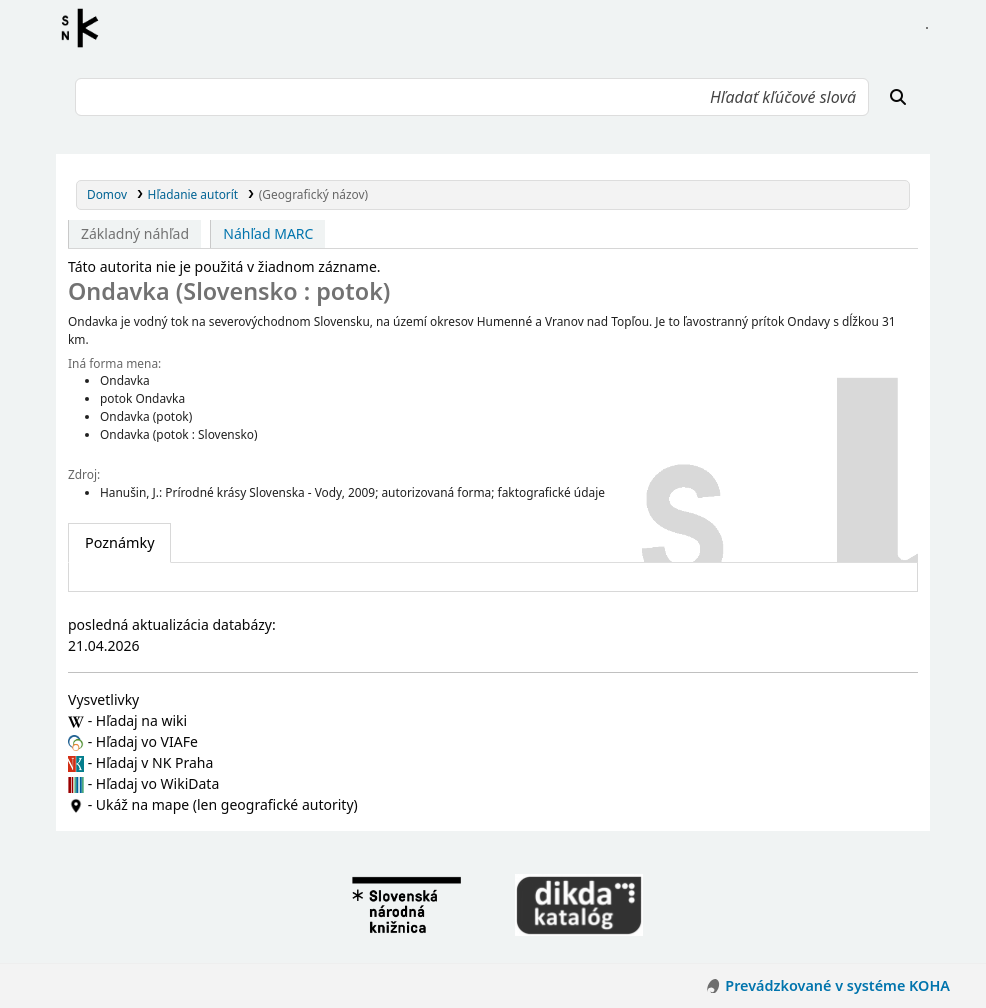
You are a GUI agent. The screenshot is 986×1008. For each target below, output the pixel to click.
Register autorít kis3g (86, 28)
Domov (107, 194)
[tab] (119, 543)
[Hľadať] (898, 97)
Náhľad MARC (268, 233)
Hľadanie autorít (193, 194)
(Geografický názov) (313, 194)
